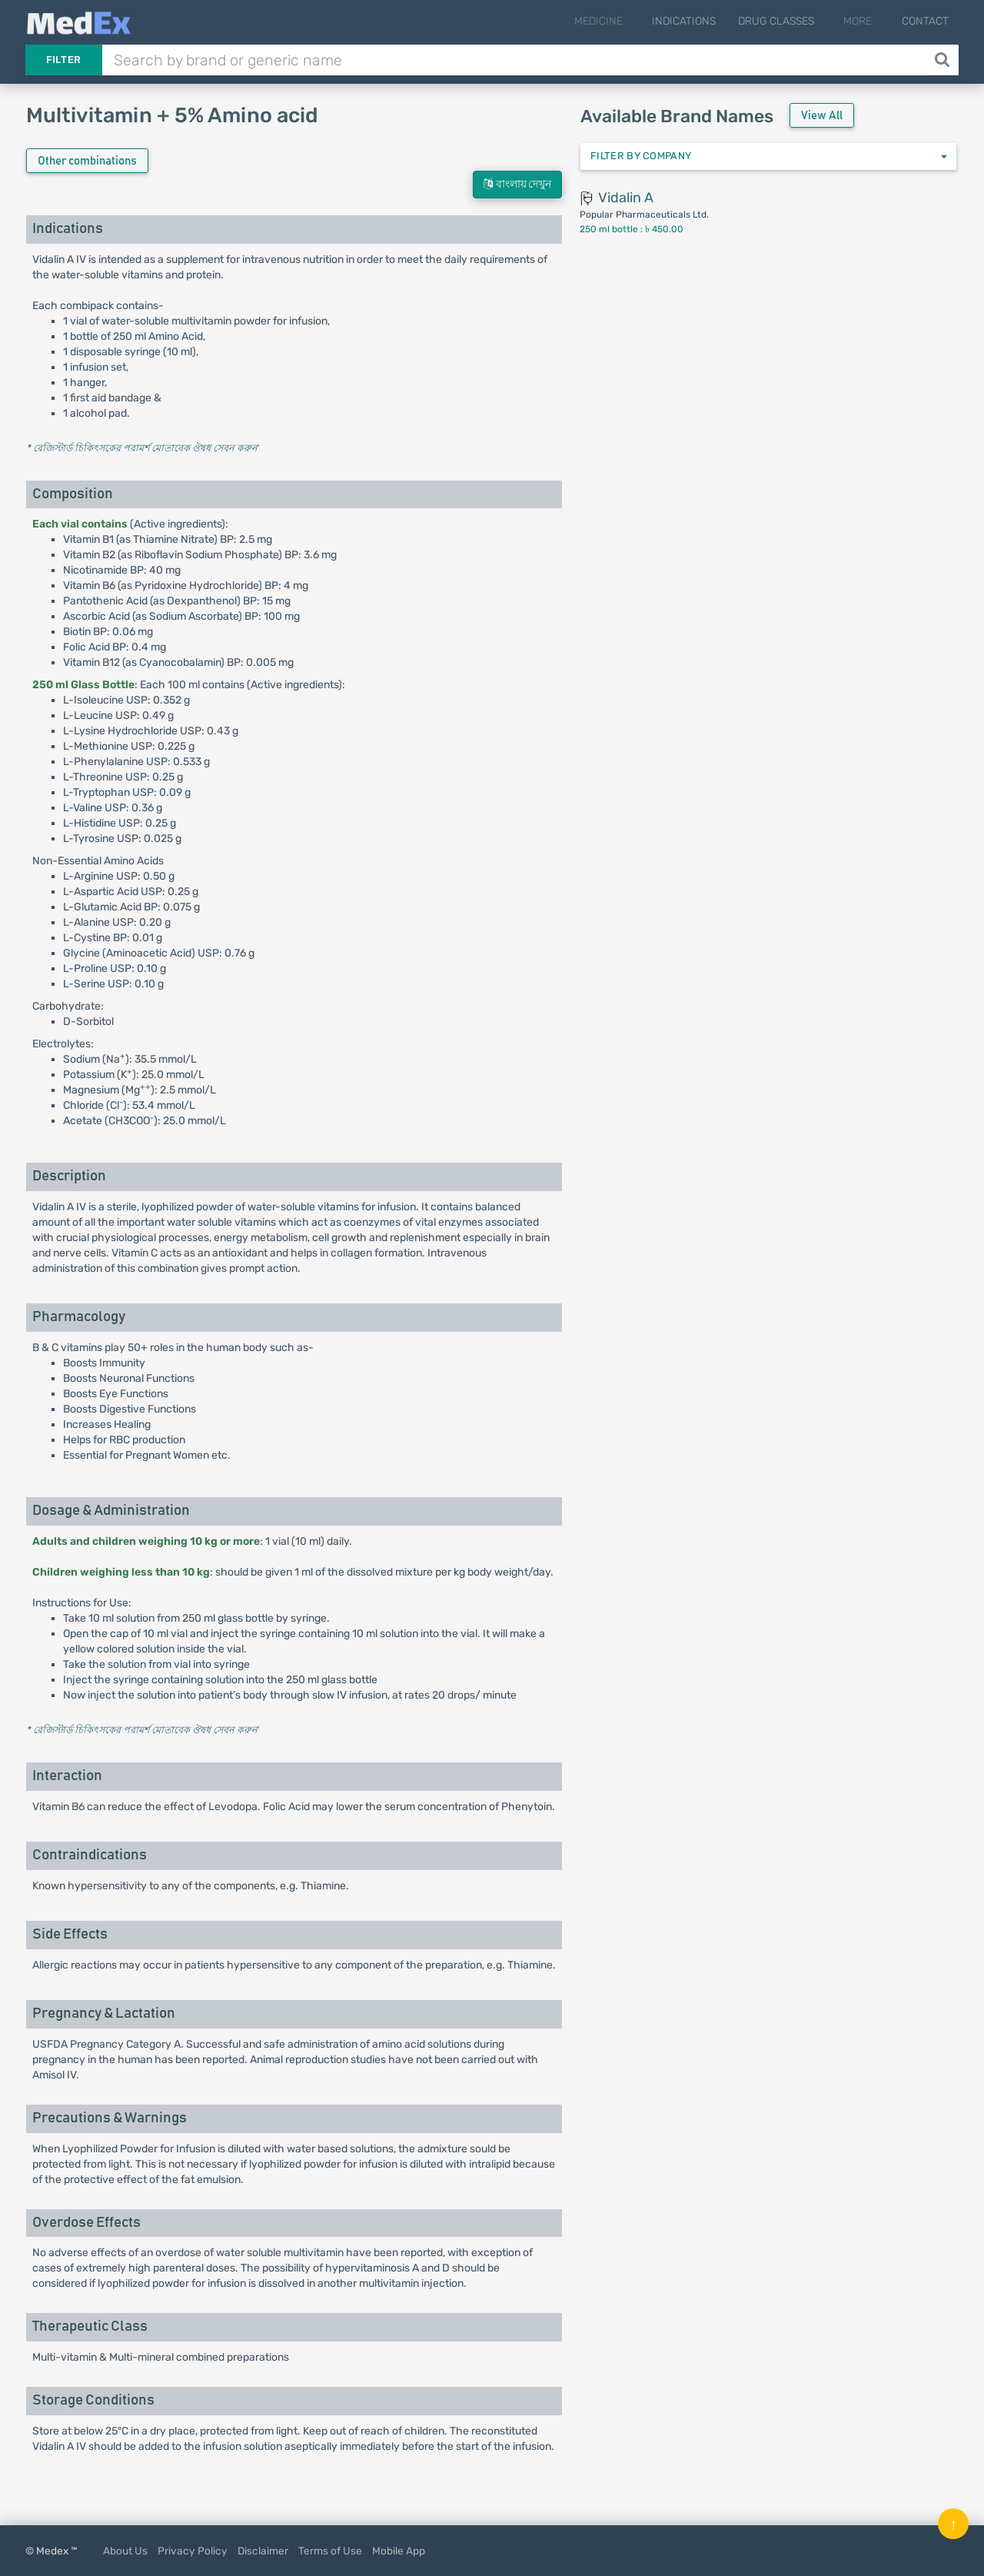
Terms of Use (330, 2550)
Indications (698, 21)
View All (822, 115)
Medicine (620, 21)
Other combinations (87, 161)
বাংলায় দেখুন (517, 184)
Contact (925, 21)
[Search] (944, 60)
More (865, 21)
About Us (125, 2550)
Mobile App (398, 2550)
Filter (63, 59)
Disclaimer (263, 2550)
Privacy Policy (193, 2550)
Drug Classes (791, 21)
